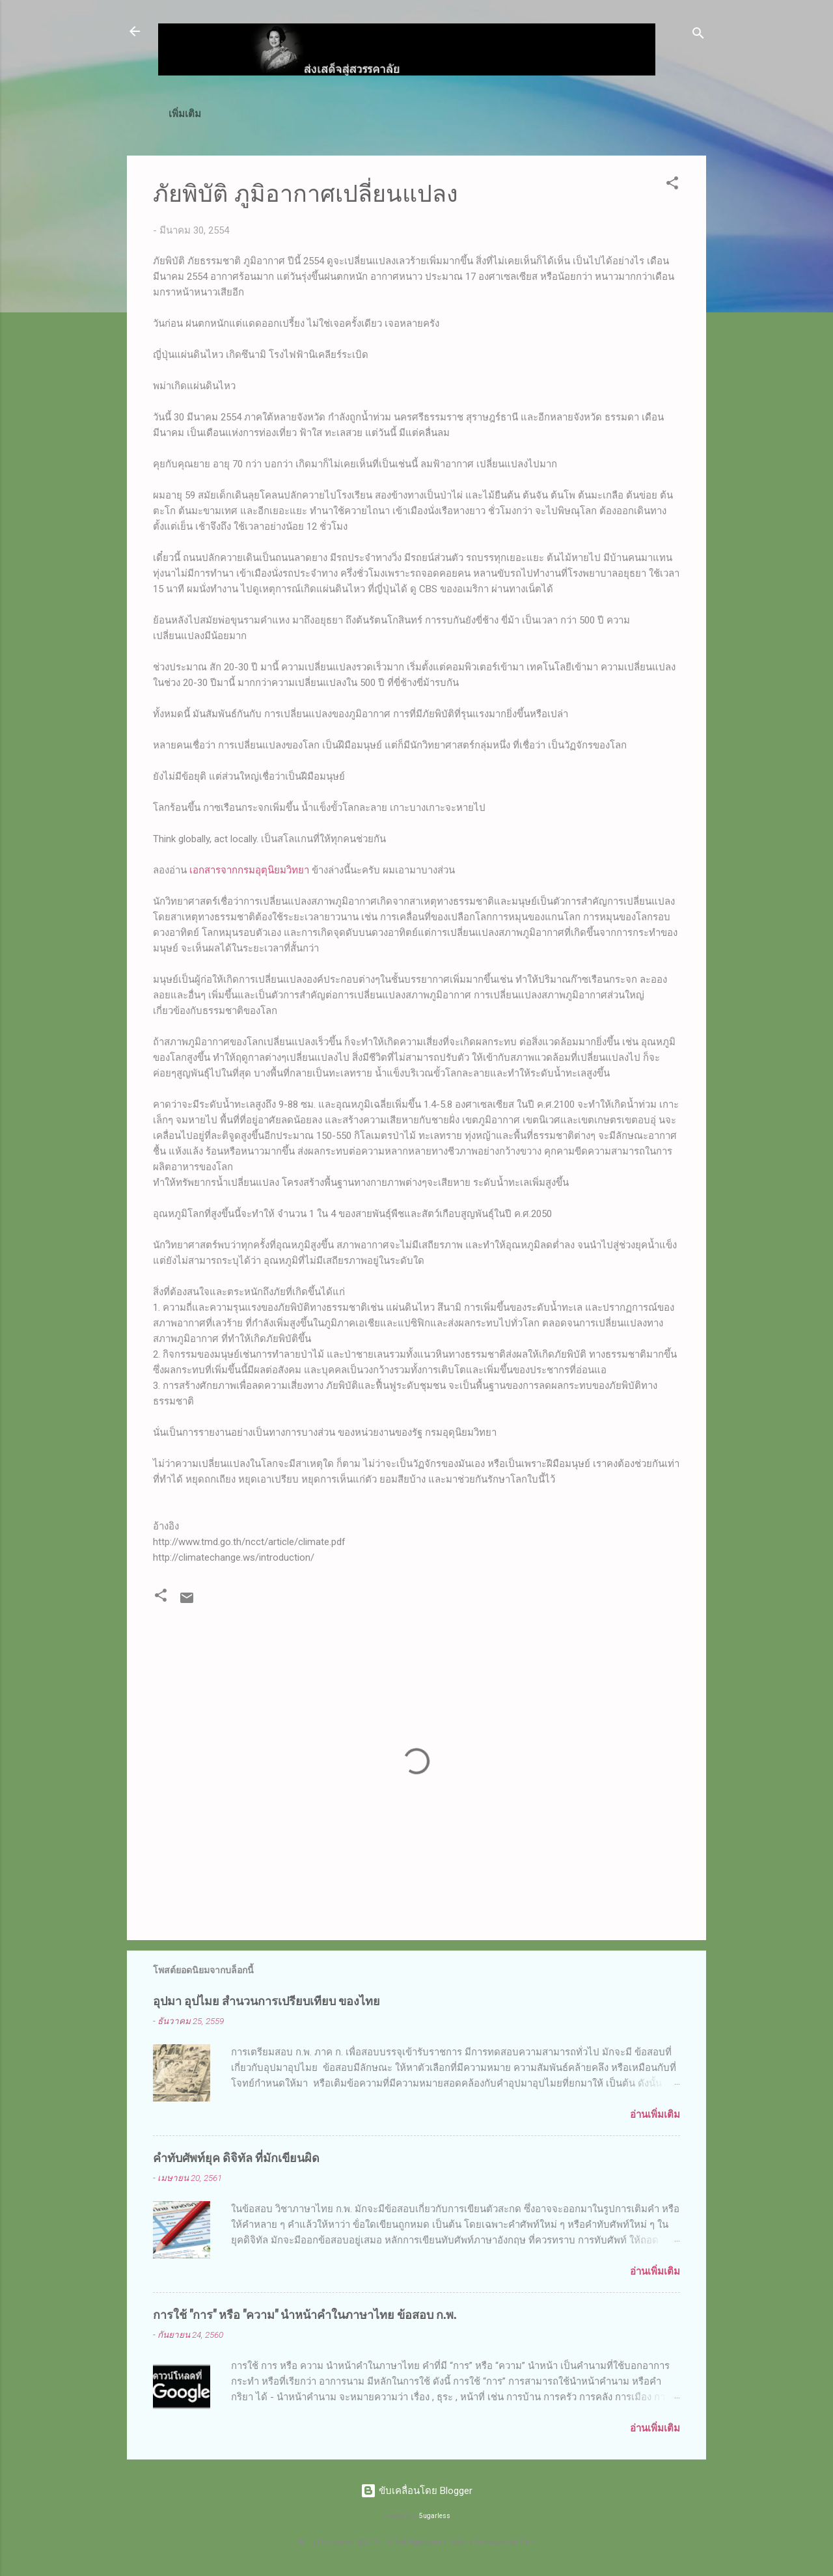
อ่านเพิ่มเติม (655, 2117)
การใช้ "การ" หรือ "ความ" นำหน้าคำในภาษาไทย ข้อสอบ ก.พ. (304, 2316)
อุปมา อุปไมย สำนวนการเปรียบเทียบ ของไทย (266, 2002)
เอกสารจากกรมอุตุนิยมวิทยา (249, 873)
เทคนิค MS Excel (416, 114)
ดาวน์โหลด (503, 114)
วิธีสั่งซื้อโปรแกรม (588, 114)
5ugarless (434, 2516)
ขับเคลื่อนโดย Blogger (416, 2491)
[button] (672, 188)
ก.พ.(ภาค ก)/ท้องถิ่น (309, 114)
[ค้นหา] (698, 35)
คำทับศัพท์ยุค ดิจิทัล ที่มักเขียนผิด (236, 2159)
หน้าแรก (225, 114)
